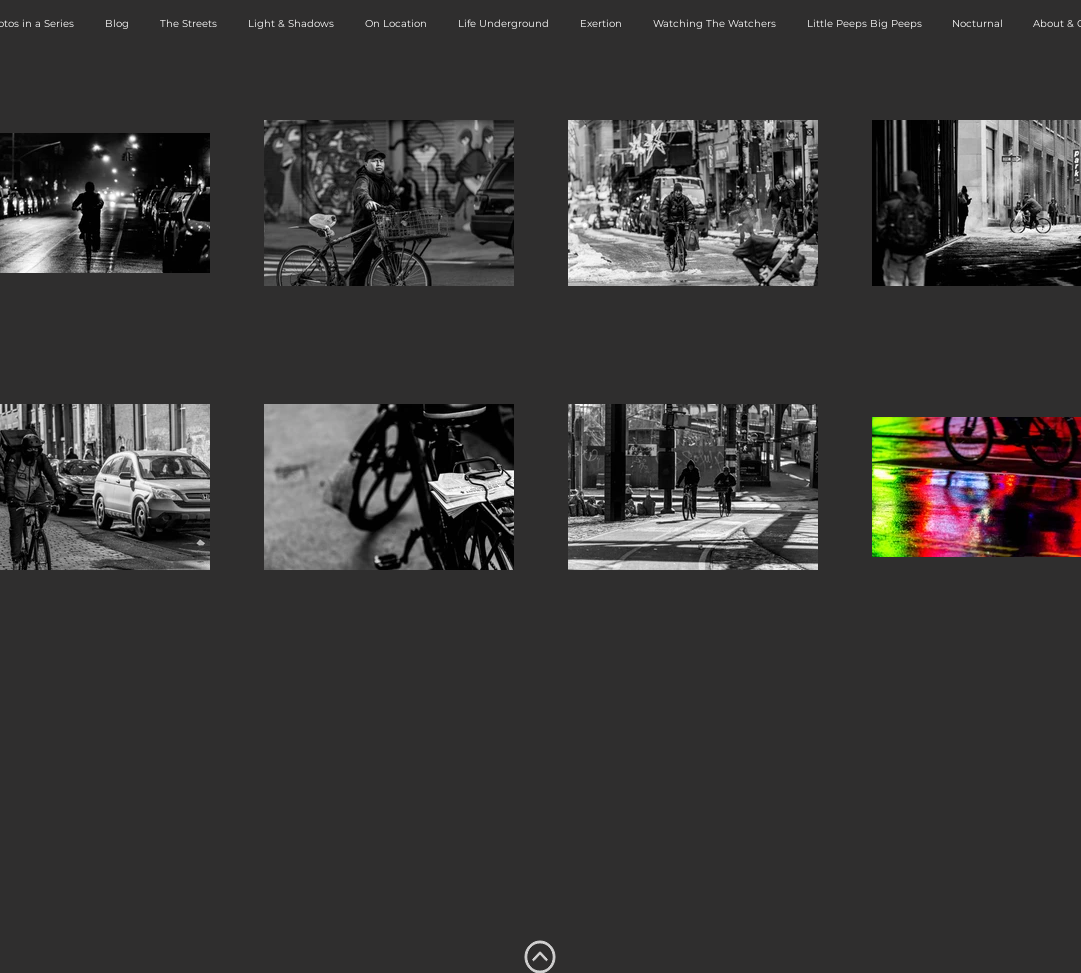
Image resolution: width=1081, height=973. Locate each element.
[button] (189, 24)
